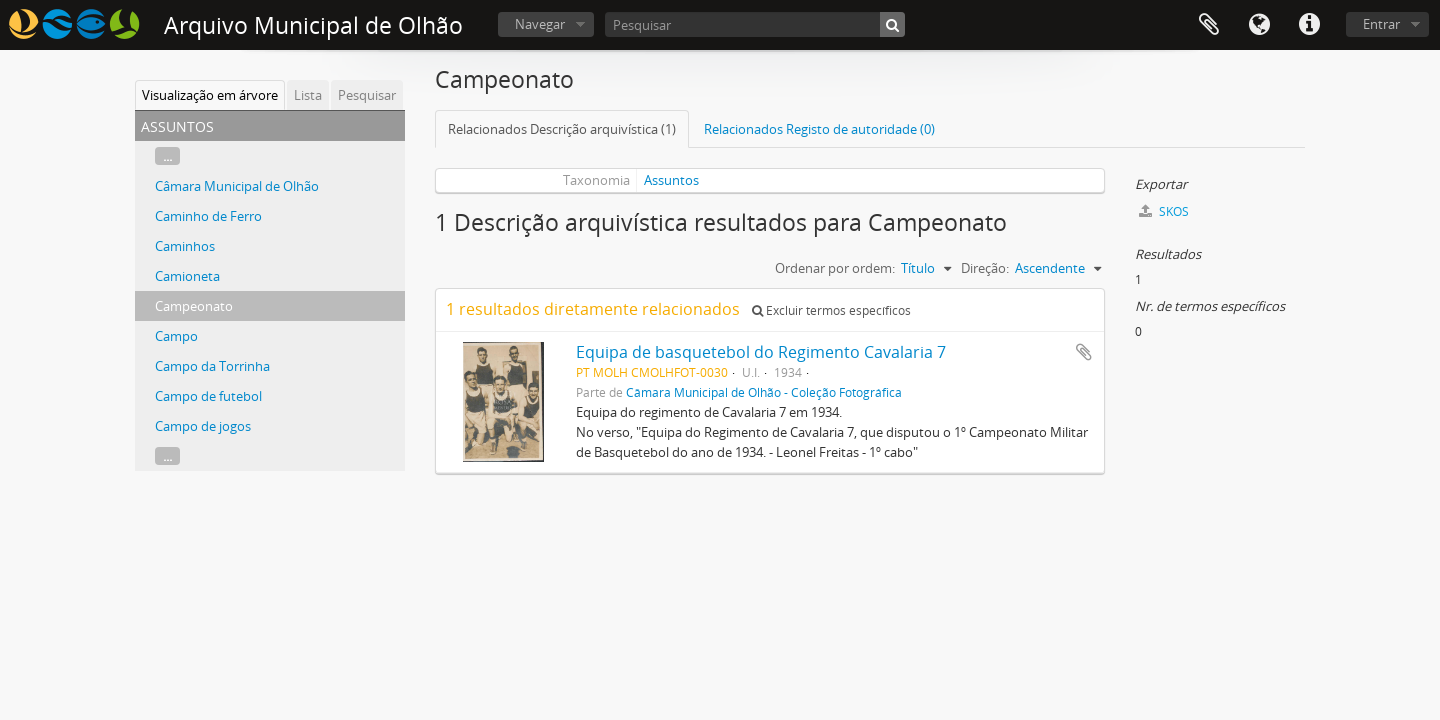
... (167, 156)
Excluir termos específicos (831, 310)
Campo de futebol (208, 396)
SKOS (1164, 211)
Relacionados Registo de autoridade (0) (819, 129)
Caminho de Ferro (208, 216)
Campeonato (194, 306)
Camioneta (187, 276)
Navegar (540, 24)
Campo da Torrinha (212, 366)
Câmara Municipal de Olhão (237, 186)
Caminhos (185, 246)
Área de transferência (1209, 25)
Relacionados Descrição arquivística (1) (562, 129)
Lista (308, 95)
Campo (176, 336)
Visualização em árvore (210, 95)
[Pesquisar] (755, 24)
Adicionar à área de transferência (1084, 352)
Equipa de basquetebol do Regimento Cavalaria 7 (761, 352)
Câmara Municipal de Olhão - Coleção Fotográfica (764, 392)
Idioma (1259, 25)
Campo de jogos (203, 426)
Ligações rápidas (1309, 25)
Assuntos (671, 180)
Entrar (1381, 24)
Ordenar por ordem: (835, 268)
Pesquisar (367, 95)
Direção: (985, 268)
